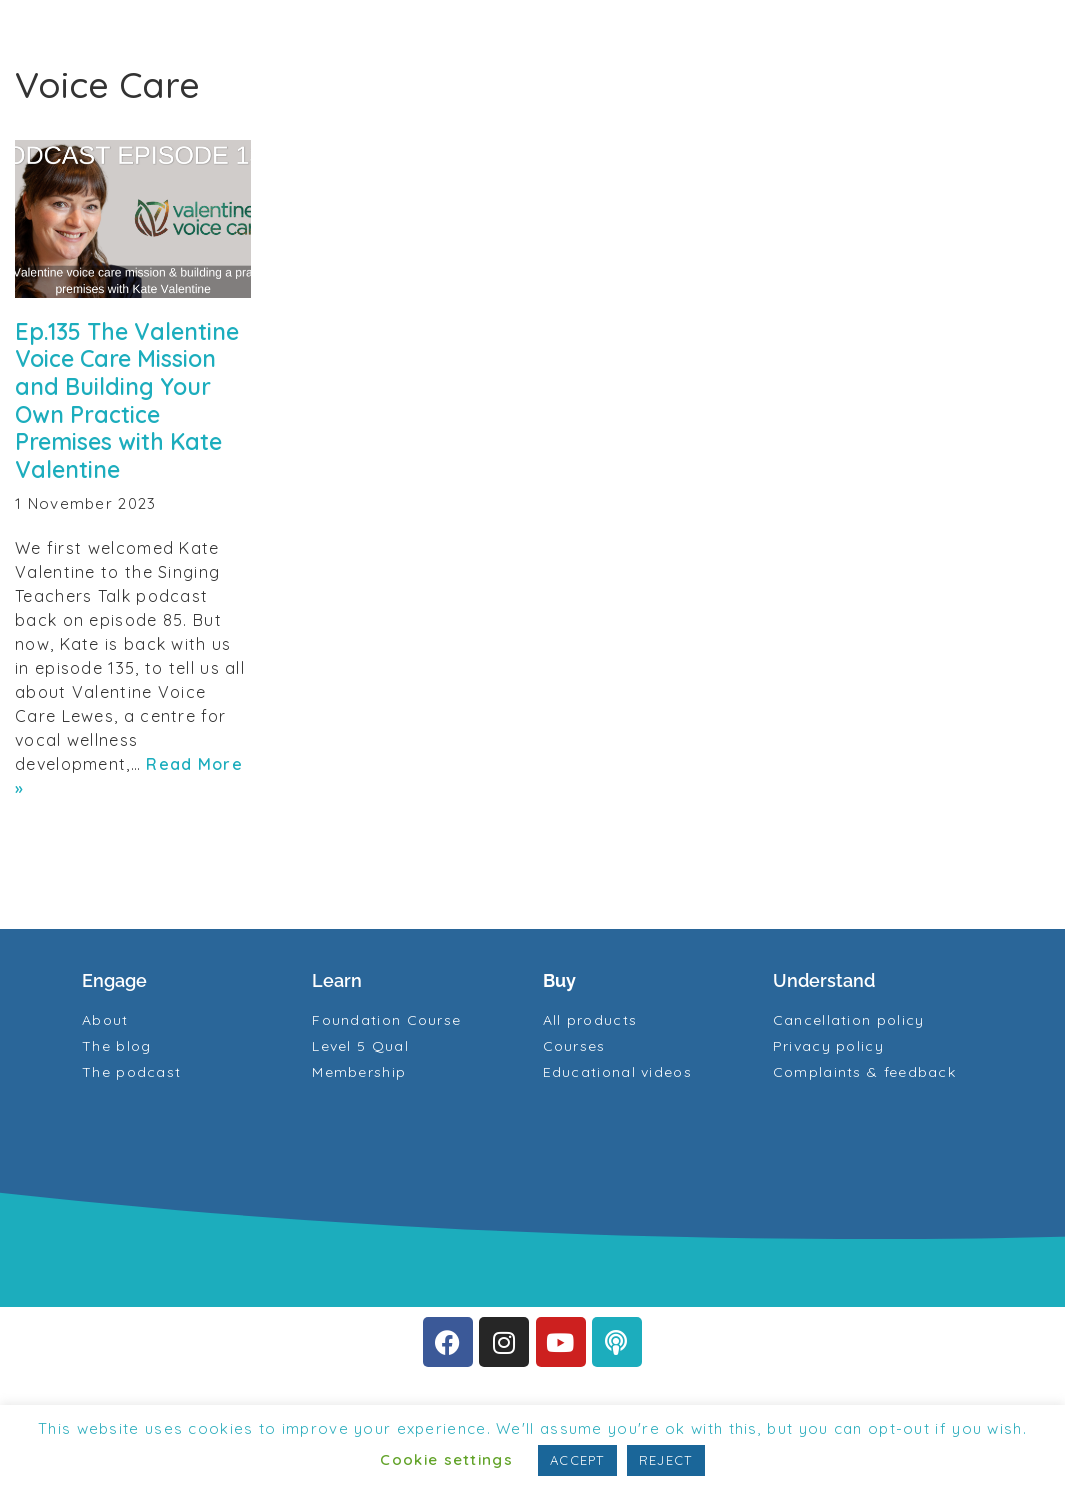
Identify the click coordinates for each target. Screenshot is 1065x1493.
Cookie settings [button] (446, 1459)
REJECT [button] (666, 1460)
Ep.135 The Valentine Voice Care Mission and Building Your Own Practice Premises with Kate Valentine (127, 400)
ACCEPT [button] (577, 1460)
